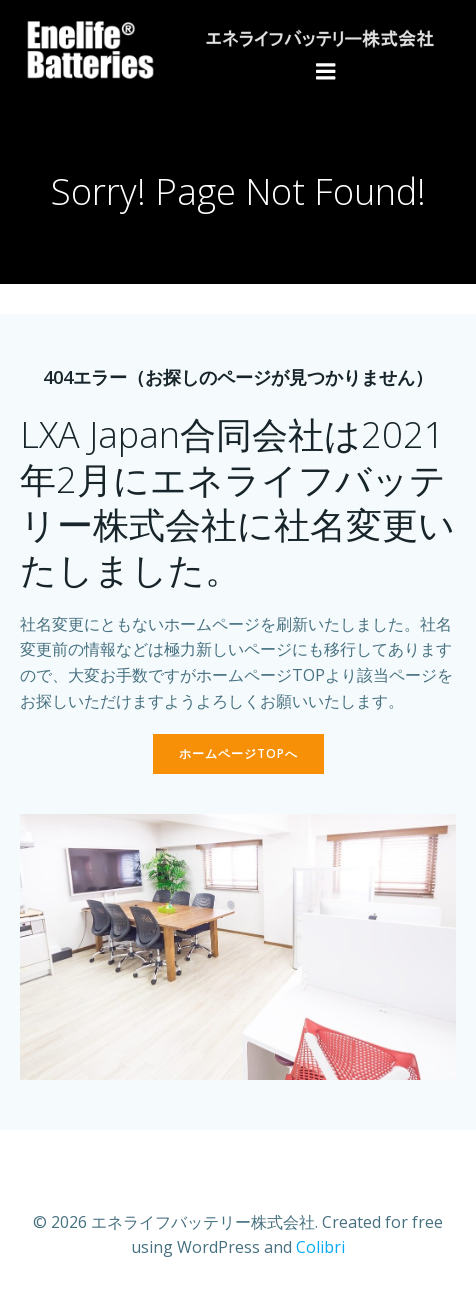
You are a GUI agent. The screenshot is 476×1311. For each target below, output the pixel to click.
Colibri (320, 1247)
